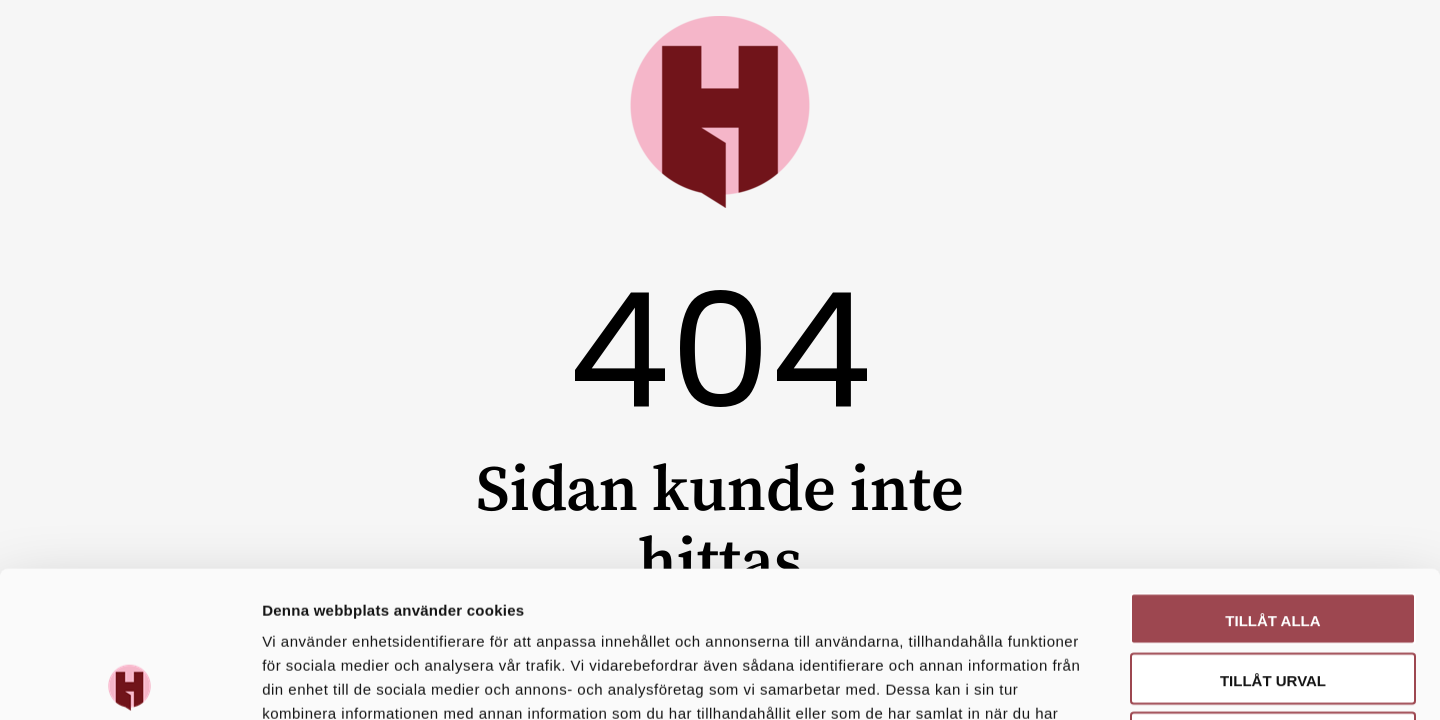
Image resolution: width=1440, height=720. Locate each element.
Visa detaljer (1086, 680)
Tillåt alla (1272, 474)
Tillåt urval (1273, 534)
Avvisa (1273, 593)
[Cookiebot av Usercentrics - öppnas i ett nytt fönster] (129, 681)
